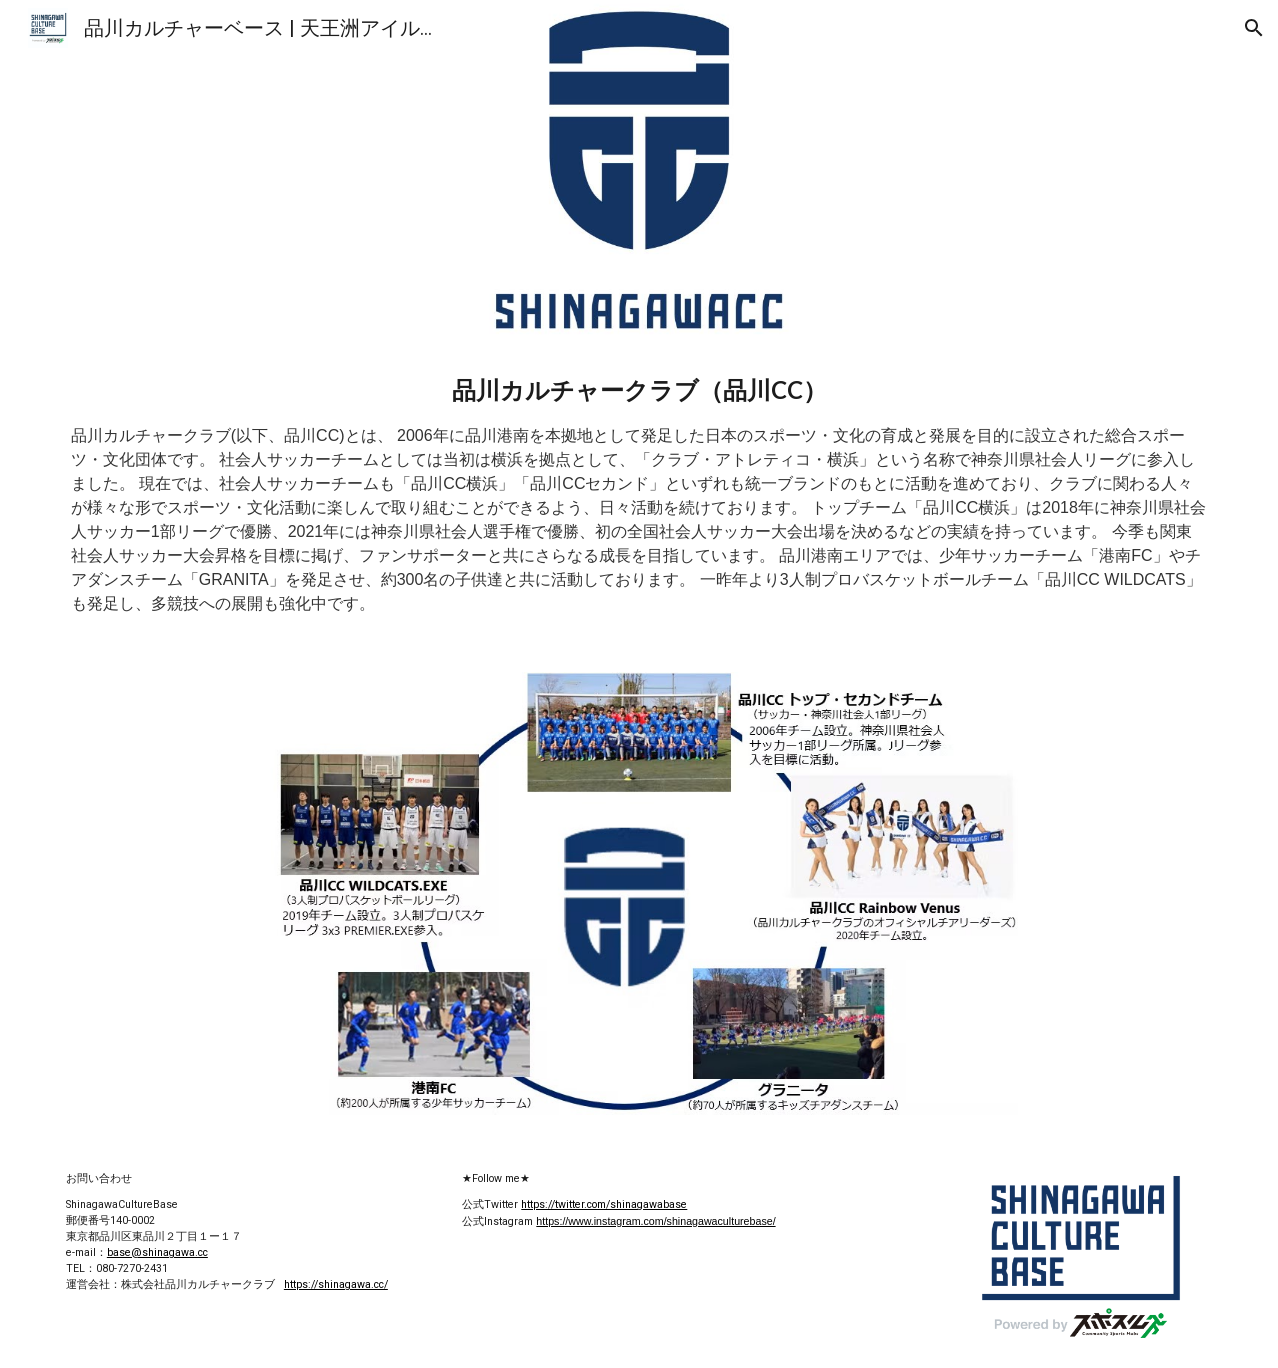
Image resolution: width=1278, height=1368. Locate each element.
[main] (639, 494)
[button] (1254, 28)
